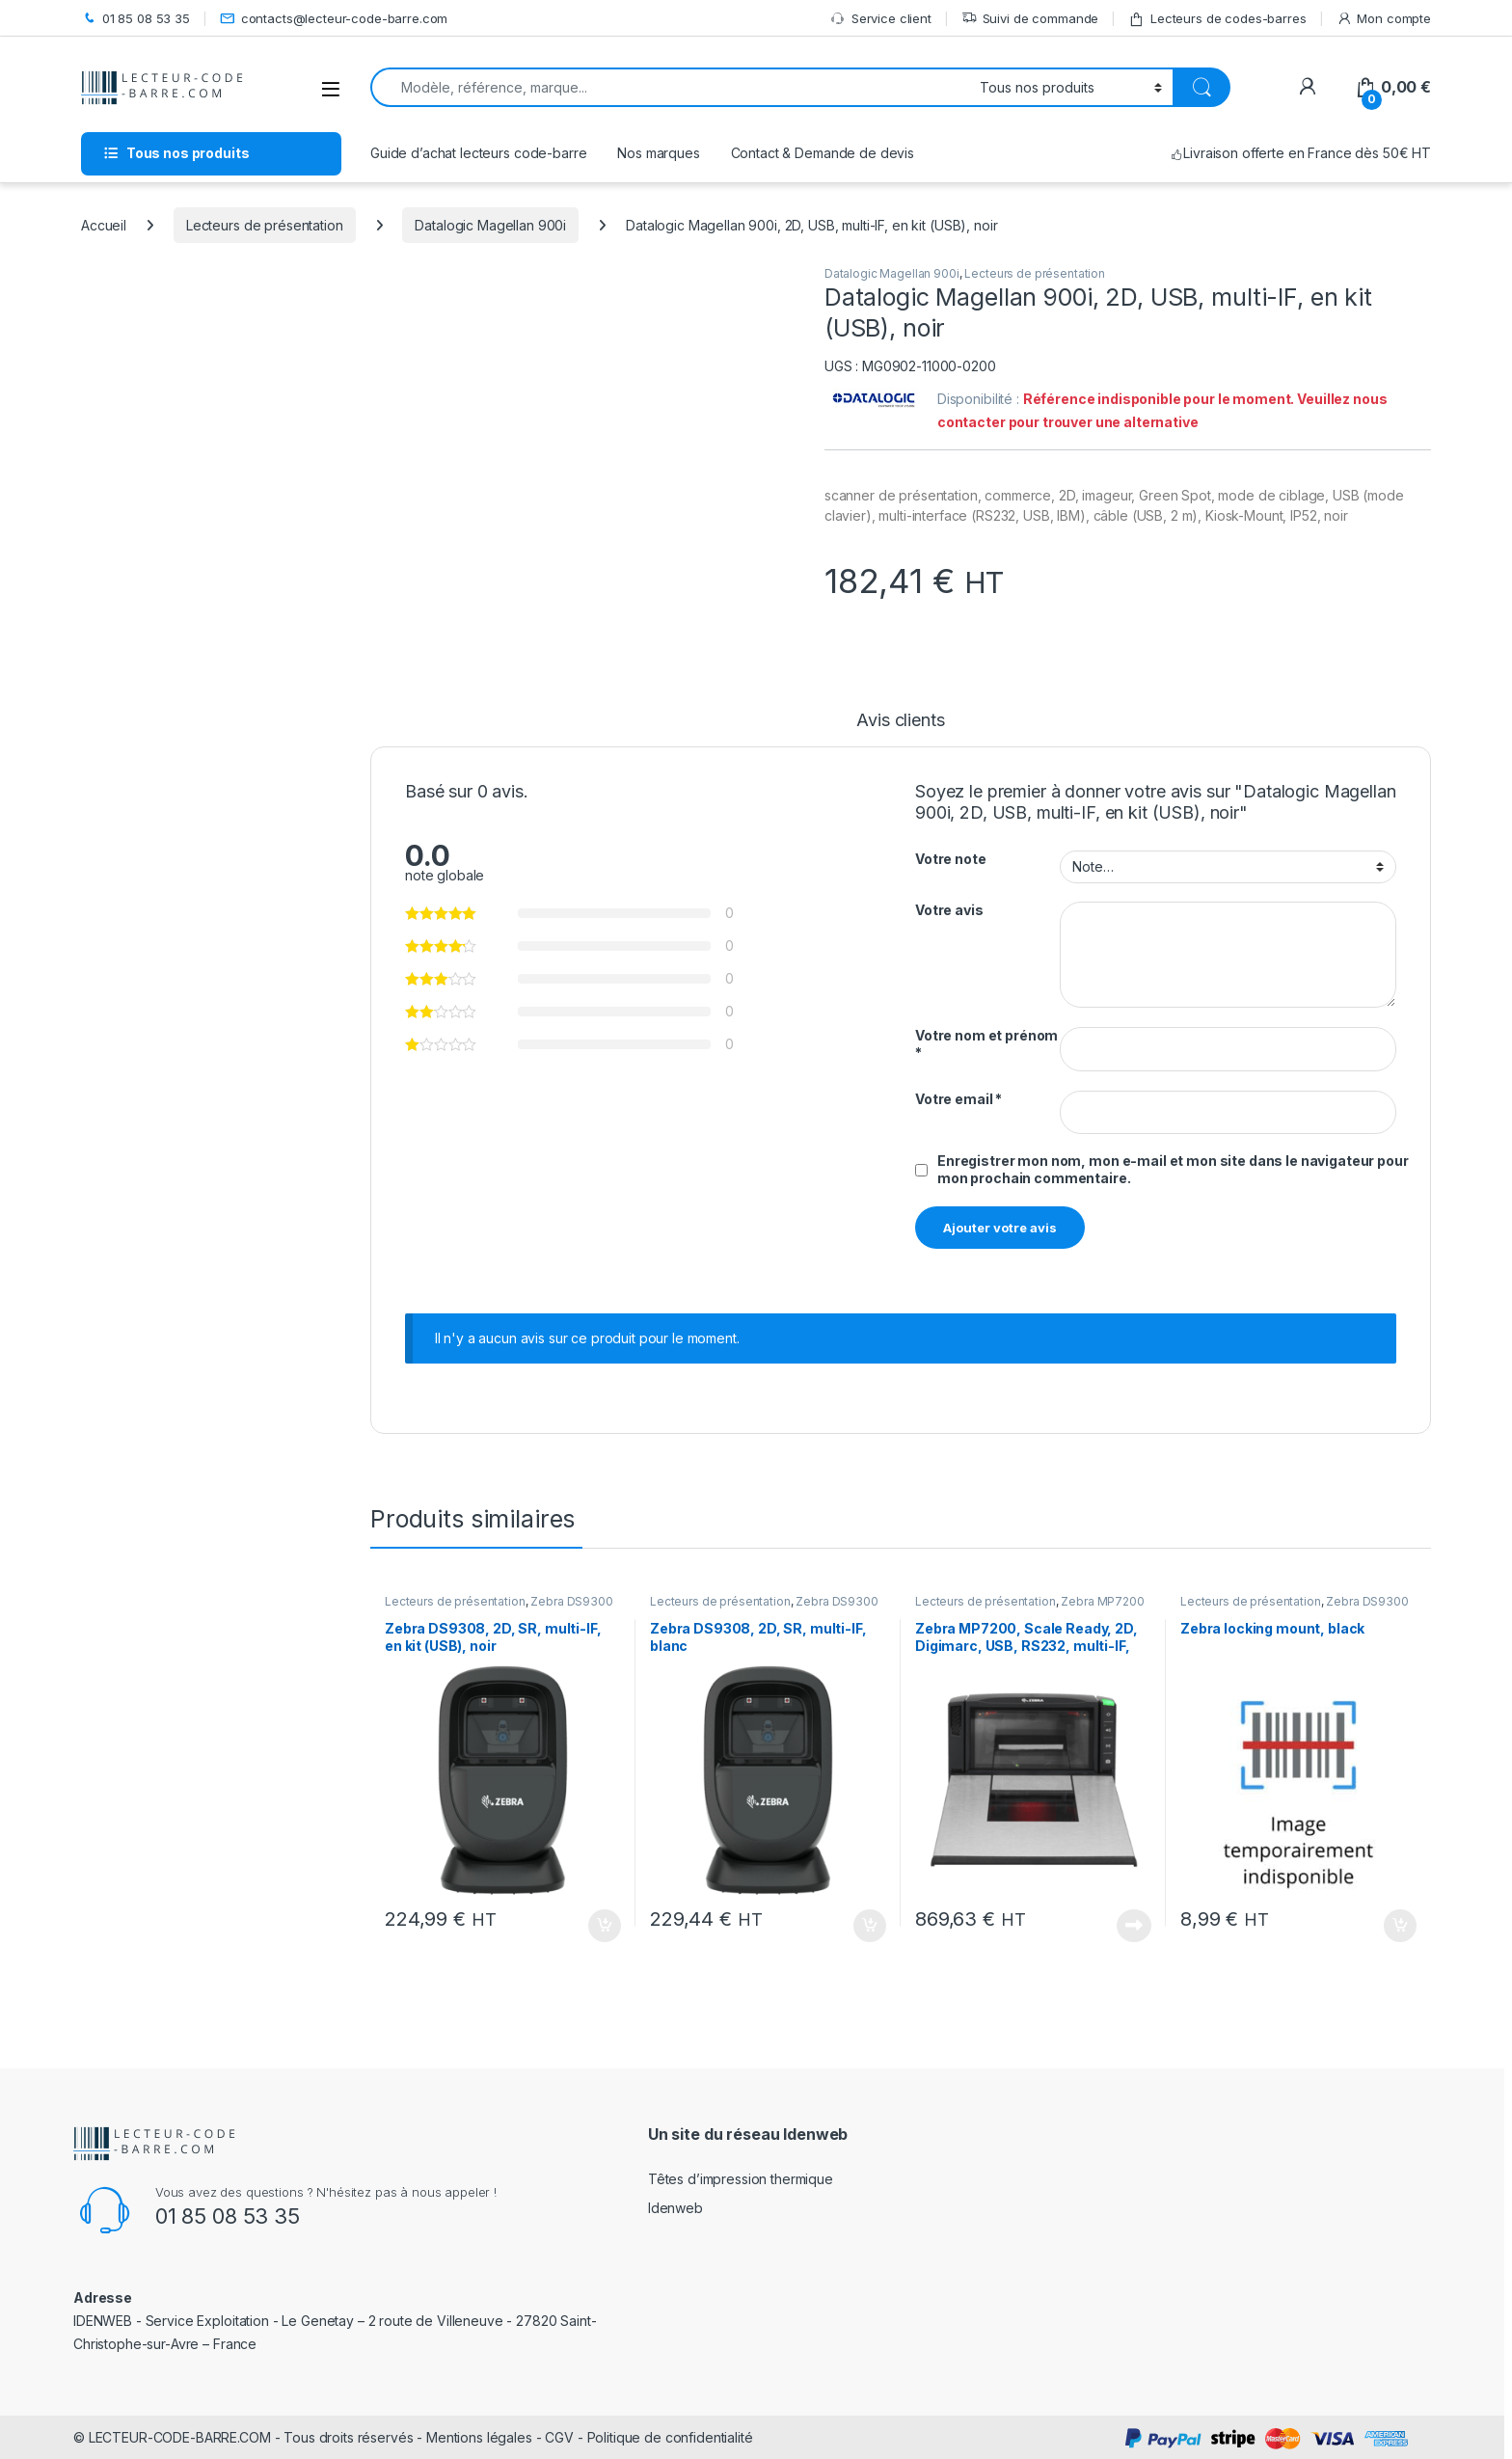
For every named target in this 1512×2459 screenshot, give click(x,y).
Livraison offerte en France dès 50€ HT (1300, 153)
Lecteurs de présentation (264, 225)
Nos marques (658, 153)
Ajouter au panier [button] (604, 1925)
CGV (559, 2437)
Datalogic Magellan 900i (490, 225)
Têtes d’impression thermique (740, 2179)
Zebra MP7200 (1102, 1601)
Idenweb (675, 2208)
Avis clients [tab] (900, 721)
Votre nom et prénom (986, 1044)
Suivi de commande (1030, 19)
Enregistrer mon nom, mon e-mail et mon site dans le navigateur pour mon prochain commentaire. (1173, 1169)
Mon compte (1383, 19)
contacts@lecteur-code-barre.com (334, 19)
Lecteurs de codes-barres (1217, 19)
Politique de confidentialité (670, 2437)
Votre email (958, 1099)
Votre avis (949, 910)
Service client (881, 19)
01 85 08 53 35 (135, 19)
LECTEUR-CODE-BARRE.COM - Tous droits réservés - (257, 2437)
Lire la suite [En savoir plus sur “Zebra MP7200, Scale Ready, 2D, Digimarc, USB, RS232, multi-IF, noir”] (1134, 1925)
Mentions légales (479, 2437)
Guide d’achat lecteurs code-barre (478, 153)
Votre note (950, 859)
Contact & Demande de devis (822, 153)
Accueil (103, 225)
